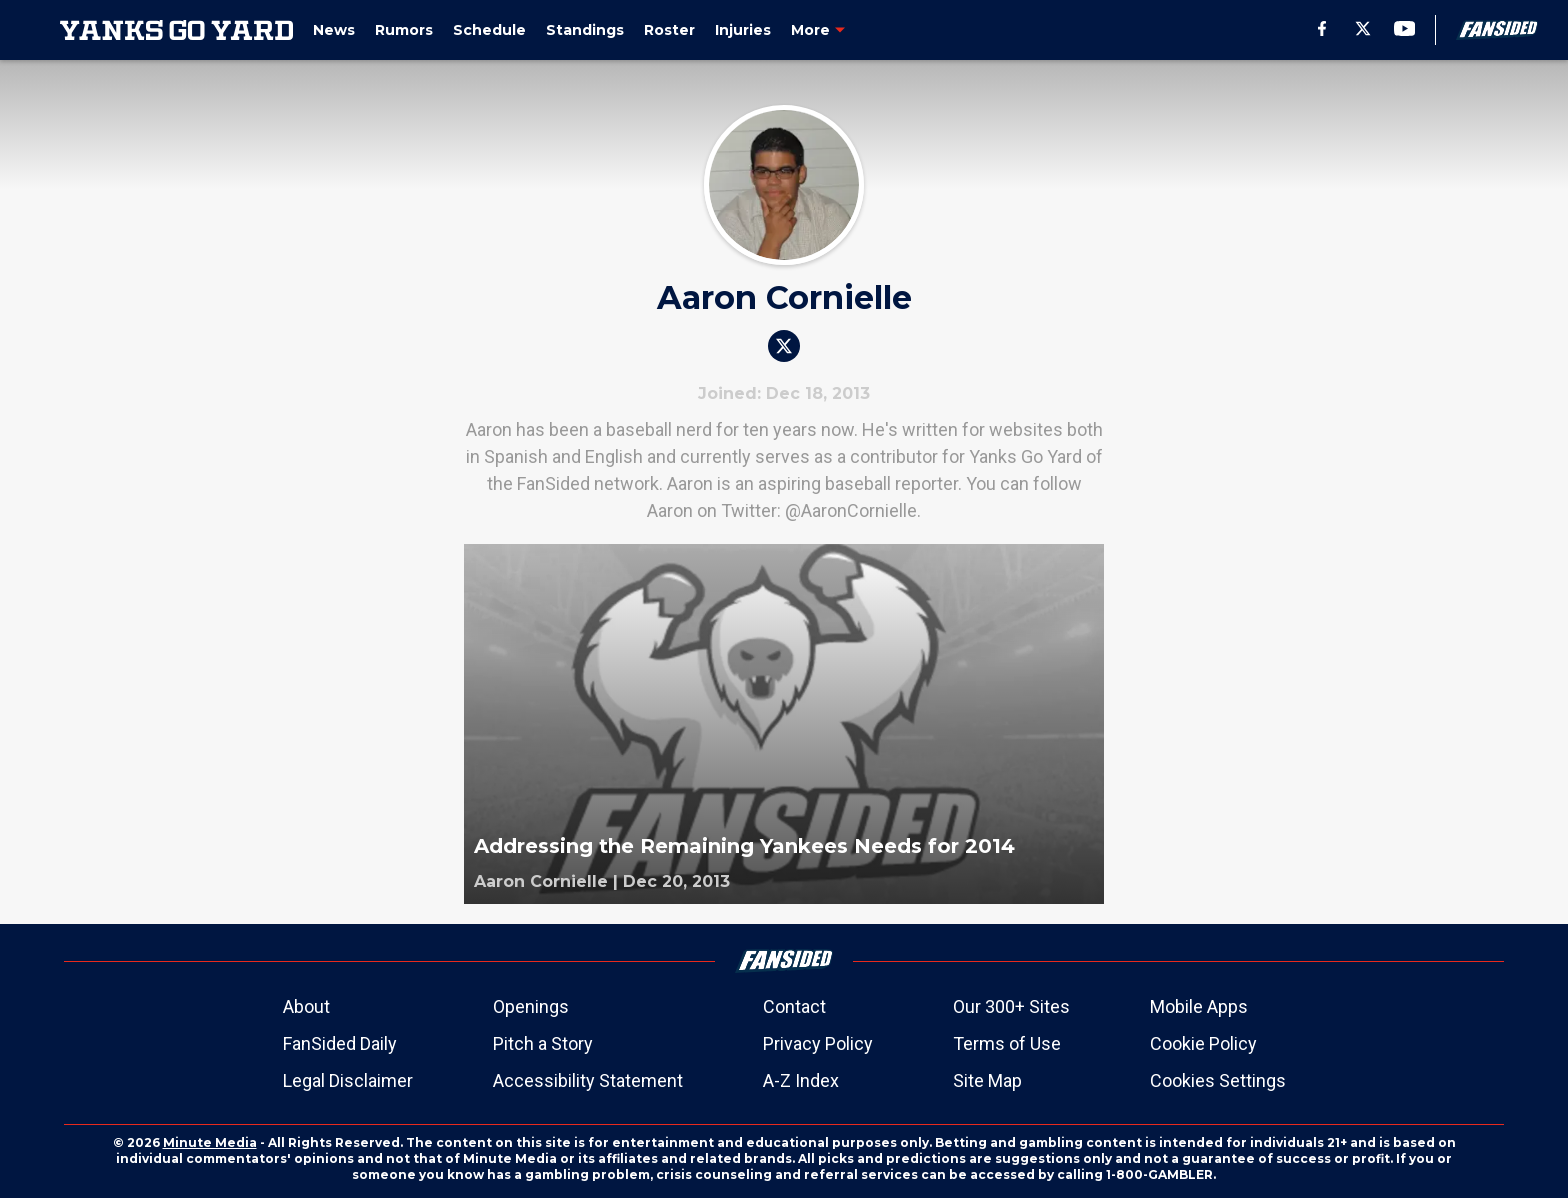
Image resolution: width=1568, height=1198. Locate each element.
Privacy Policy (818, 1043)
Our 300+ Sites (1011, 1006)
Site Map (987, 1080)
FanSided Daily (340, 1043)
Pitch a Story (543, 1043)
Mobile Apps (1199, 1006)
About (306, 1006)
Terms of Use (1007, 1043)
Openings (531, 1006)
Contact (794, 1006)
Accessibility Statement (588, 1080)
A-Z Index (801, 1080)
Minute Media (210, 1142)
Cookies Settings (1218, 1080)
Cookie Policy (1203, 1043)
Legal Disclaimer (348, 1080)
